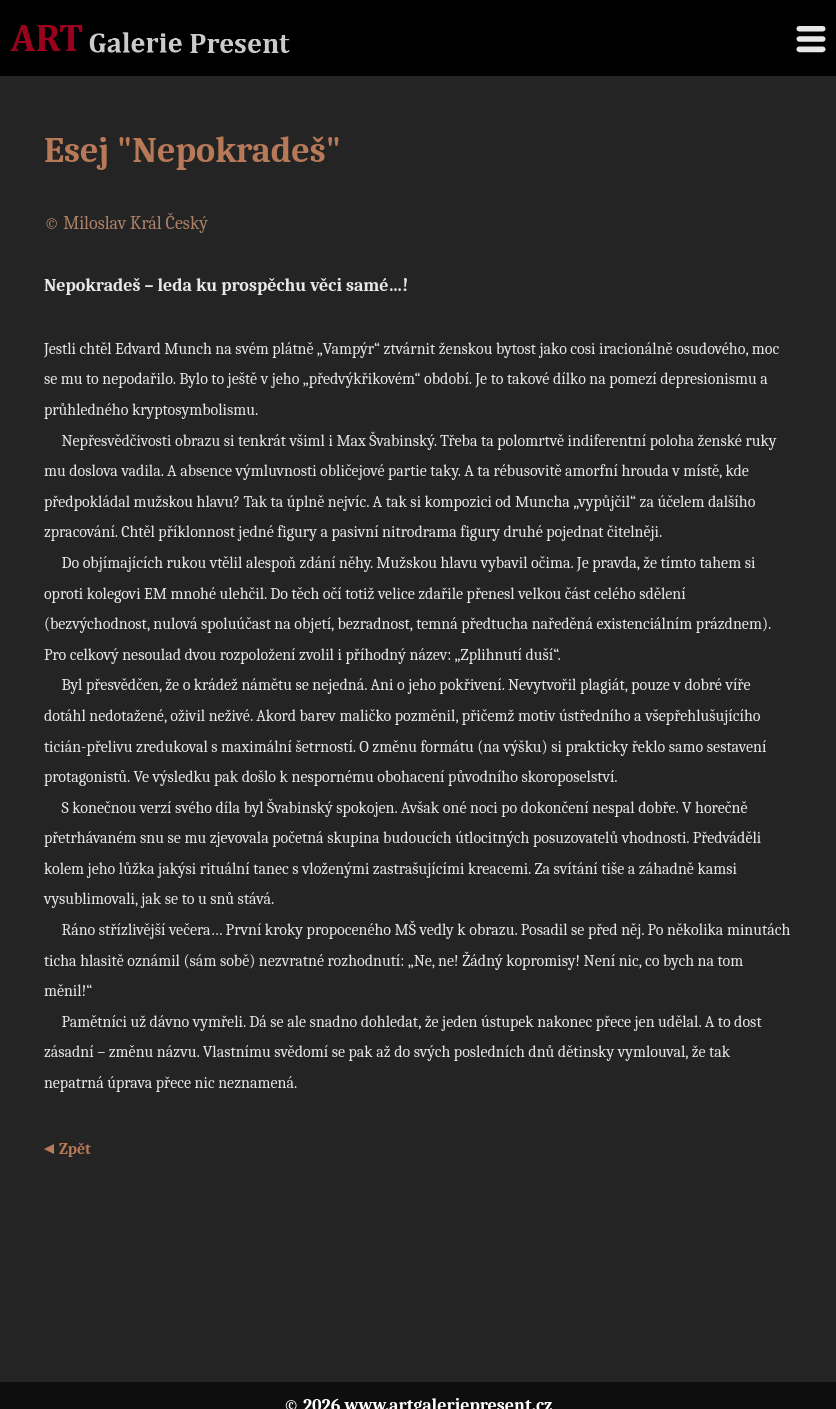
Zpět (75, 1149)
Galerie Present (150, 38)
